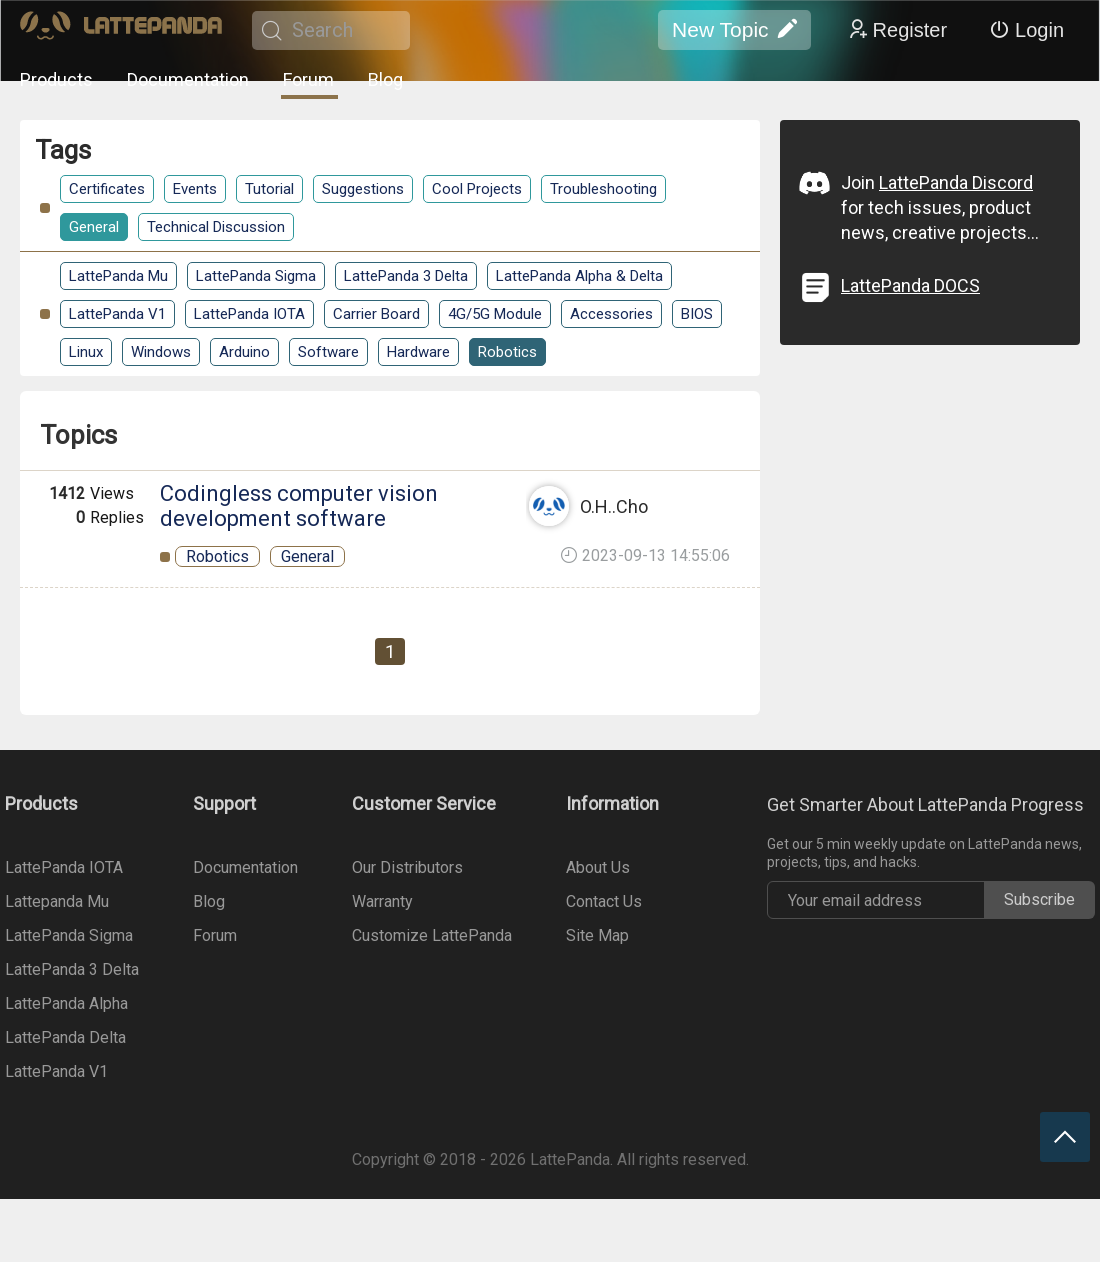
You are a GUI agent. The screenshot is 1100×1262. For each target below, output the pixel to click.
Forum (308, 79)
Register (897, 30)
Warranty (382, 901)
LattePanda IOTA (249, 314)
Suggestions (363, 189)
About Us (598, 867)
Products (56, 79)
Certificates (107, 189)
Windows (161, 352)
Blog (385, 79)
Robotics (507, 352)
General (94, 227)
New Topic (734, 30)
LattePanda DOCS (910, 285)
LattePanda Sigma (256, 276)
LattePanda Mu (118, 276)
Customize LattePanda (432, 935)
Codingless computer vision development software (299, 506)
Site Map (597, 935)
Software (328, 352)
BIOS (697, 314)
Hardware (418, 352)
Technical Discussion (216, 227)
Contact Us (604, 901)
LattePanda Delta (65, 1037)
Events (195, 189)
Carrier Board (376, 314)
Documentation (188, 79)
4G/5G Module (495, 314)
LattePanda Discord (956, 182)
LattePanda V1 (117, 314)
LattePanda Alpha (66, 1003)
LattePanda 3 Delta (406, 276)
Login (1026, 30)
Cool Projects (477, 189)
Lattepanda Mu (57, 901)
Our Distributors (407, 867)
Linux (86, 352)
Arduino (244, 352)
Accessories (611, 314)
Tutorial (269, 189)
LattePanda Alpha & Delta (579, 276)
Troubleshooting (603, 189)
